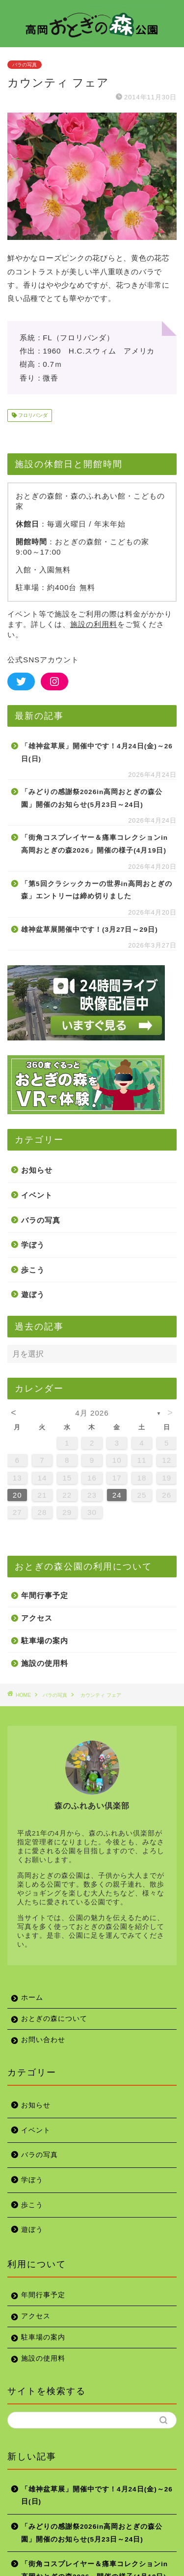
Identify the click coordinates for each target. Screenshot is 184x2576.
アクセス (37, 1618)
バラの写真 (24, 64)
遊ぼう (33, 1294)
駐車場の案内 (44, 1640)
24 (117, 1495)
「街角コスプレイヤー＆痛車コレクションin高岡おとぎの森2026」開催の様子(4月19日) (94, 844)
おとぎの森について (54, 2018)
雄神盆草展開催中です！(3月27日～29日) (89, 929)
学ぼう (33, 1245)
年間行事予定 (44, 1595)
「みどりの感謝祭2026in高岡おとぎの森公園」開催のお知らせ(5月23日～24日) (91, 798)
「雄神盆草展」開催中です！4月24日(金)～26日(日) (97, 752)
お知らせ (37, 1170)
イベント (37, 1195)
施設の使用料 (44, 1663)
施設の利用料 (93, 624)
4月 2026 (91, 1413)
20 (17, 1495)
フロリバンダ (32, 415)
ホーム (32, 1997)
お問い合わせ (43, 2039)
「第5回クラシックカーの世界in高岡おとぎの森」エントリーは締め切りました (96, 890)
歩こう (33, 1270)
